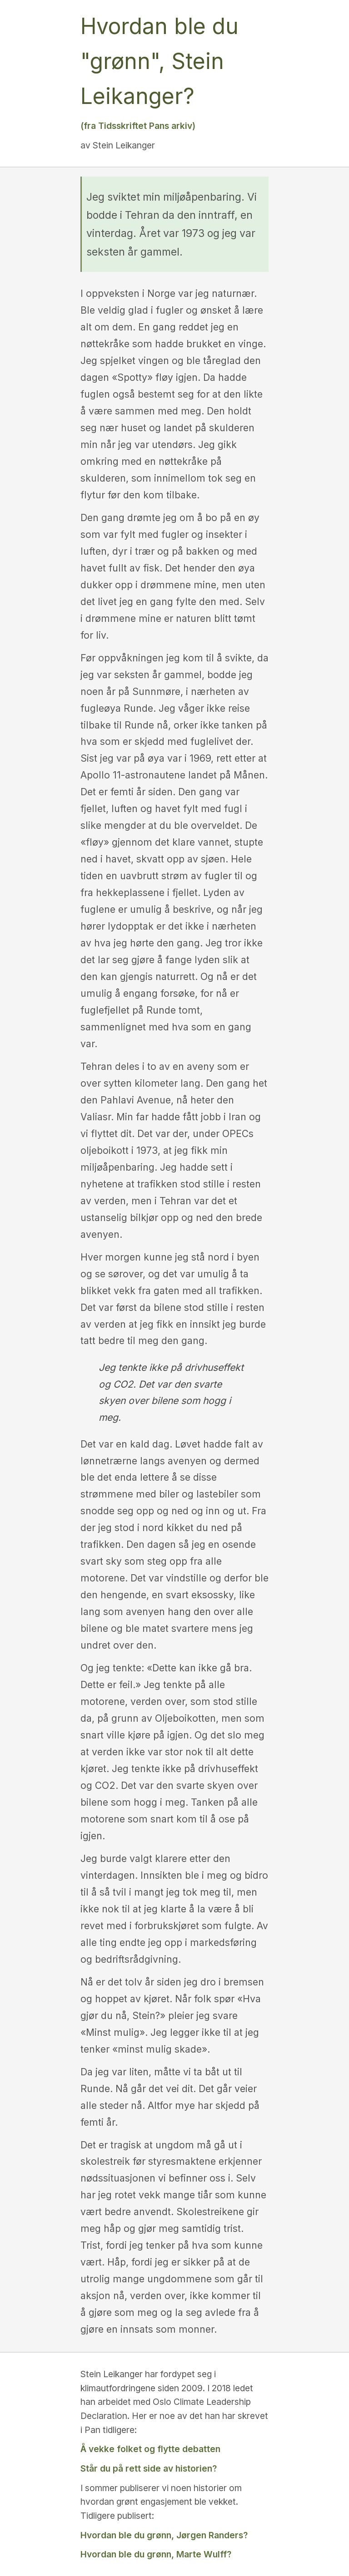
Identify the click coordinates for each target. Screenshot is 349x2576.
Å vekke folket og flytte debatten (150, 2448)
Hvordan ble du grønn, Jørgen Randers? (164, 2535)
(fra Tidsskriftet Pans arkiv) (137, 125)
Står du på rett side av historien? (148, 2468)
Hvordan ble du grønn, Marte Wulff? (155, 2554)
